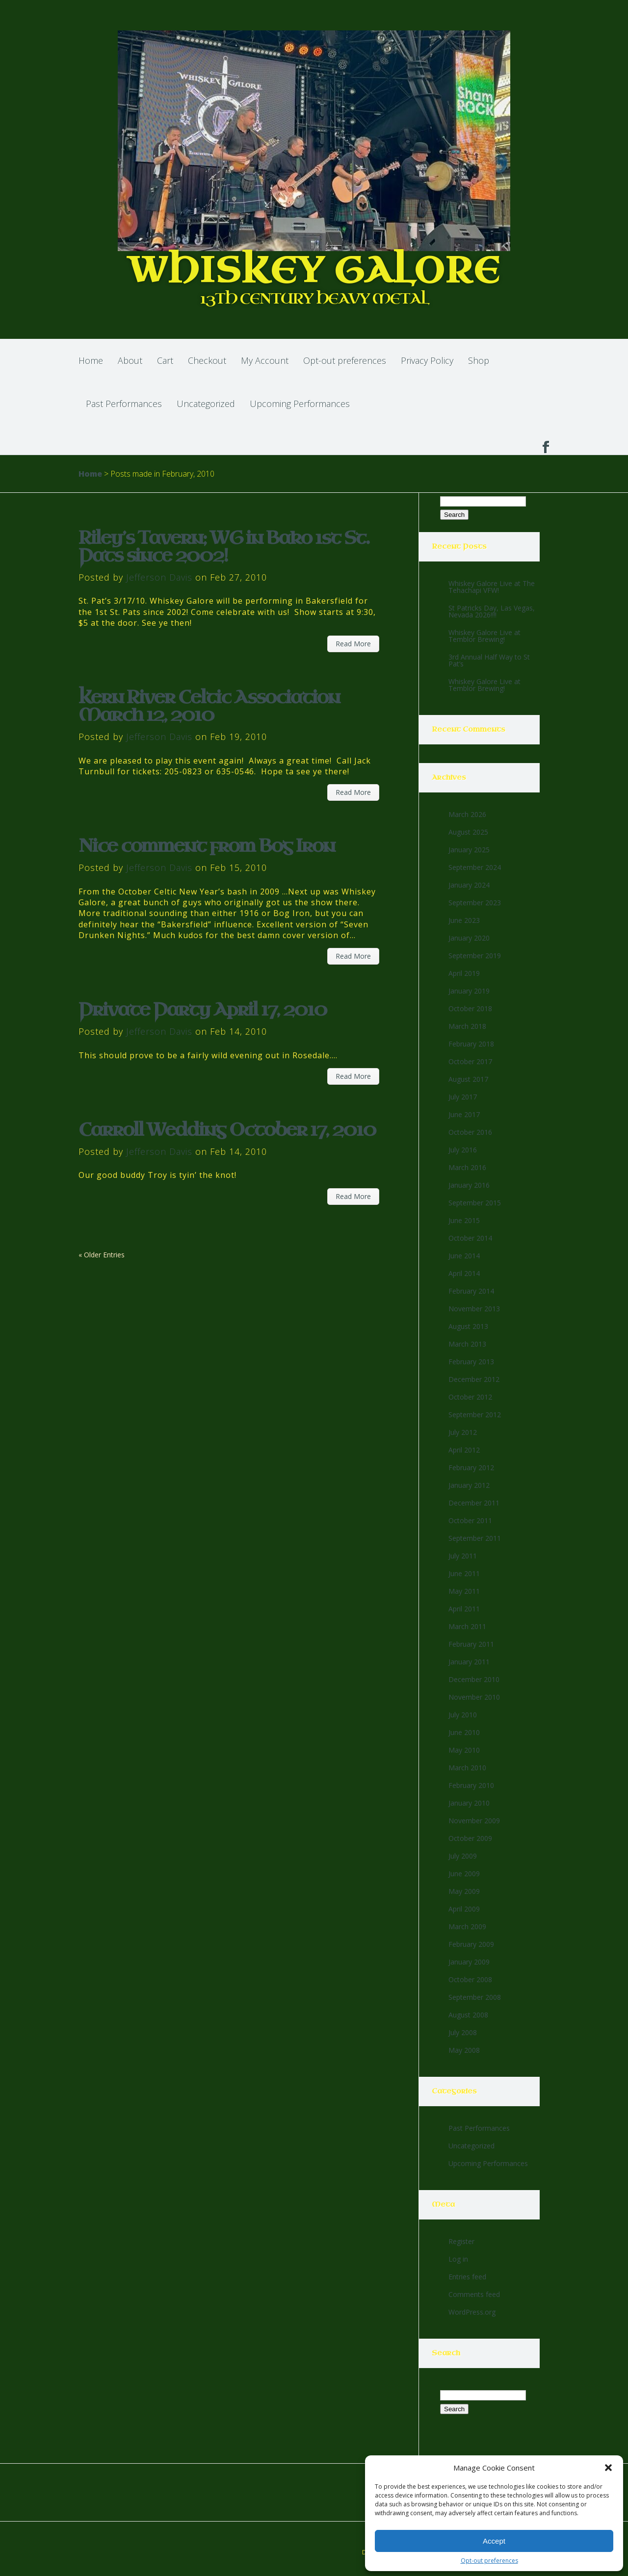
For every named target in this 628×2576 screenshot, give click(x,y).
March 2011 (467, 1626)
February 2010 (471, 1785)
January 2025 (469, 849)
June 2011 (464, 1573)
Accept (494, 2541)
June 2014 (464, 1255)
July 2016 (462, 1149)
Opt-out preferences (489, 2560)
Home (90, 360)
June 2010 (464, 1732)
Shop (478, 360)
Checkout (207, 360)
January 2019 (469, 990)
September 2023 (474, 902)
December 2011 (473, 1502)
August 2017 (468, 1079)
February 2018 (471, 1043)
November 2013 (474, 1308)
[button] (608, 2468)
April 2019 (464, 973)
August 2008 (468, 2014)
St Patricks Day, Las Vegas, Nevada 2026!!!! (491, 611)
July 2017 (462, 1096)
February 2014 (471, 1291)
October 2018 (470, 1008)
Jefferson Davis (159, 577)
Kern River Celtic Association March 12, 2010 (209, 706)
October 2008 (470, 1979)
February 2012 (471, 1467)
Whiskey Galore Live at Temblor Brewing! (484, 636)
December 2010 (473, 1679)
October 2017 (470, 1061)
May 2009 (464, 1891)
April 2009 (464, 1908)
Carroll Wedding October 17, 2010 (227, 1130)
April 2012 (464, 1449)
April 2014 (464, 1273)
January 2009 (469, 1961)
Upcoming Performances (300, 403)
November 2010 (474, 1697)
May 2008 (464, 2050)
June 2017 (464, 1114)
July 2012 (462, 1432)
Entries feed (467, 2276)
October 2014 (470, 1238)
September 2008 (474, 1997)
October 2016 (470, 1132)
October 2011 (470, 1520)
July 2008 (462, 2032)
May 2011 (464, 1591)
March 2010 (467, 1767)
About (130, 360)
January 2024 (469, 885)
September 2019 (474, 955)
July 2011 (462, 1555)
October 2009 (470, 1838)
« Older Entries (101, 1254)
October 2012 (470, 1397)
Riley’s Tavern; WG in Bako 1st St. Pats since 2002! (223, 547)
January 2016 (469, 1185)
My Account (264, 360)
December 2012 (473, 1379)
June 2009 (464, 1873)
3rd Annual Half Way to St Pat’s (489, 660)
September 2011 (474, 1538)
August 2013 (468, 1326)
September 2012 (474, 1414)
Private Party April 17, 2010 (202, 1009)
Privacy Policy (427, 360)
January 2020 (469, 938)
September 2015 (474, 1202)
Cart (165, 360)
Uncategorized (206, 403)
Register (461, 2241)
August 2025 (468, 832)
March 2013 (467, 1344)
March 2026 (467, 814)
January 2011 (469, 1661)
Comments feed (474, 2294)
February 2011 (471, 1644)
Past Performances (124, 403)
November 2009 (474, 1820)
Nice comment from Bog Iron (206, 846)
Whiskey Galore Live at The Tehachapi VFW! (491, 587)
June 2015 (464, 1220)
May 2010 (464, 1750)
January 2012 (469, 1485)
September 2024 (474, 867)
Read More (353, 643)
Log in (458, 2259)
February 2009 (471, 1944)
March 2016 (467, 1167)
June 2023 (464, 920)
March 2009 (467, 1926)
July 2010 (462, 1714)
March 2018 (467, 1026)
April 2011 (464, 1608)
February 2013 (471, 1361)
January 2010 (469, 1803)
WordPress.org (472, 2312)
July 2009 (462, 1856)
